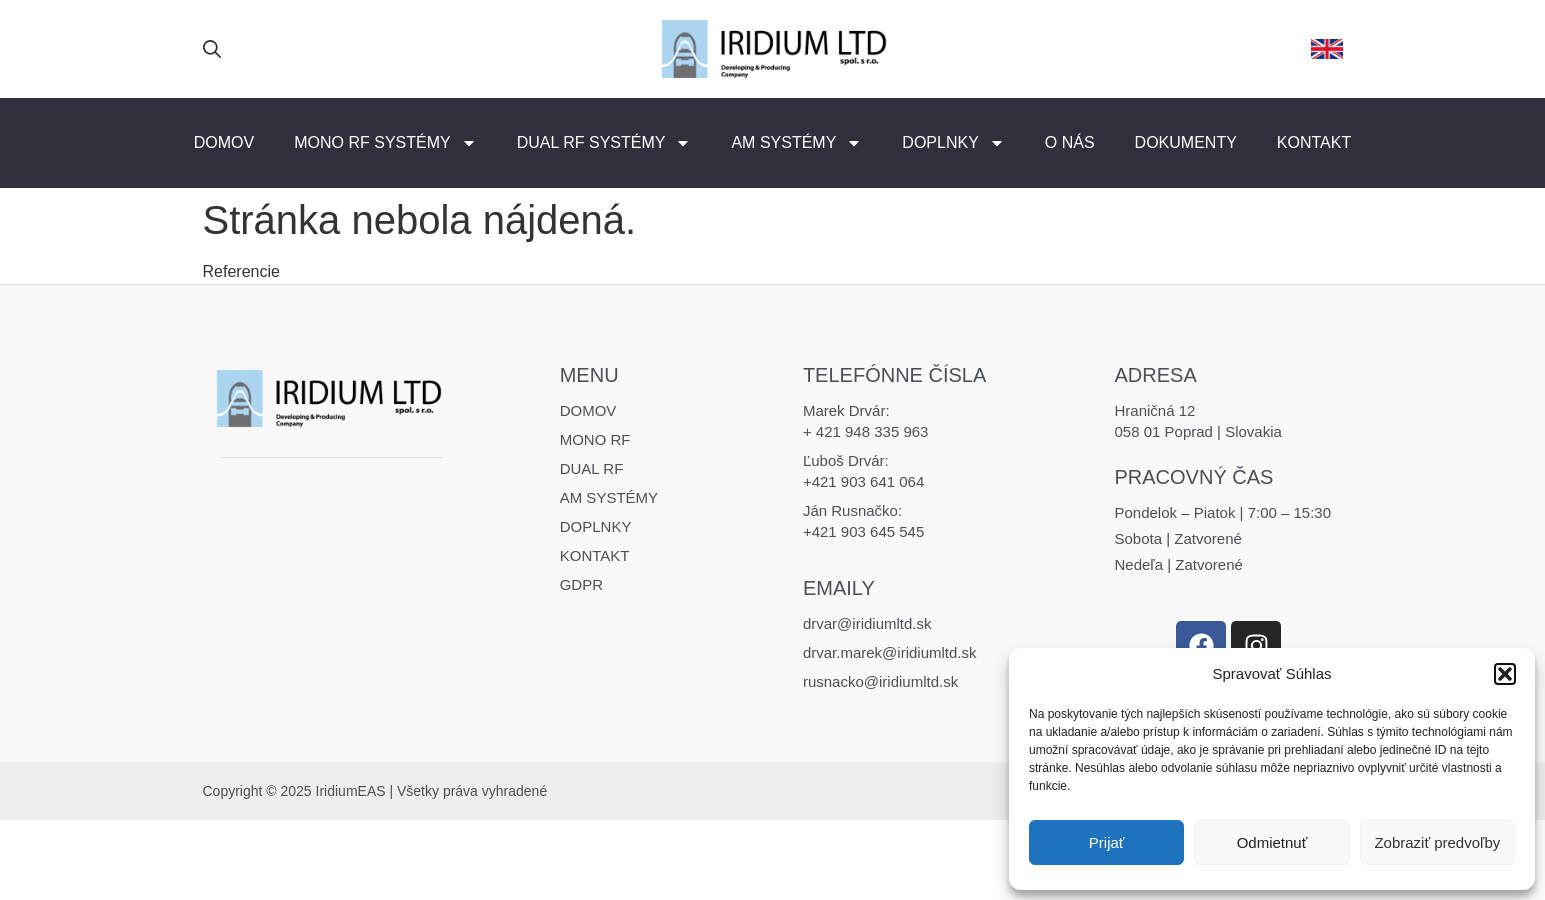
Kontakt (1314, 142)
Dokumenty (1186, 142)
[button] (1505, 674)
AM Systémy (796, 143)
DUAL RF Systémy (604, 143)
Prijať (1107, 842)
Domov (224, 142)
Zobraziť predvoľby (1437, 842)
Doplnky (953, 143)
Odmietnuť (1272, 842)
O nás (1070, 142)
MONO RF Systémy (385, 143)
